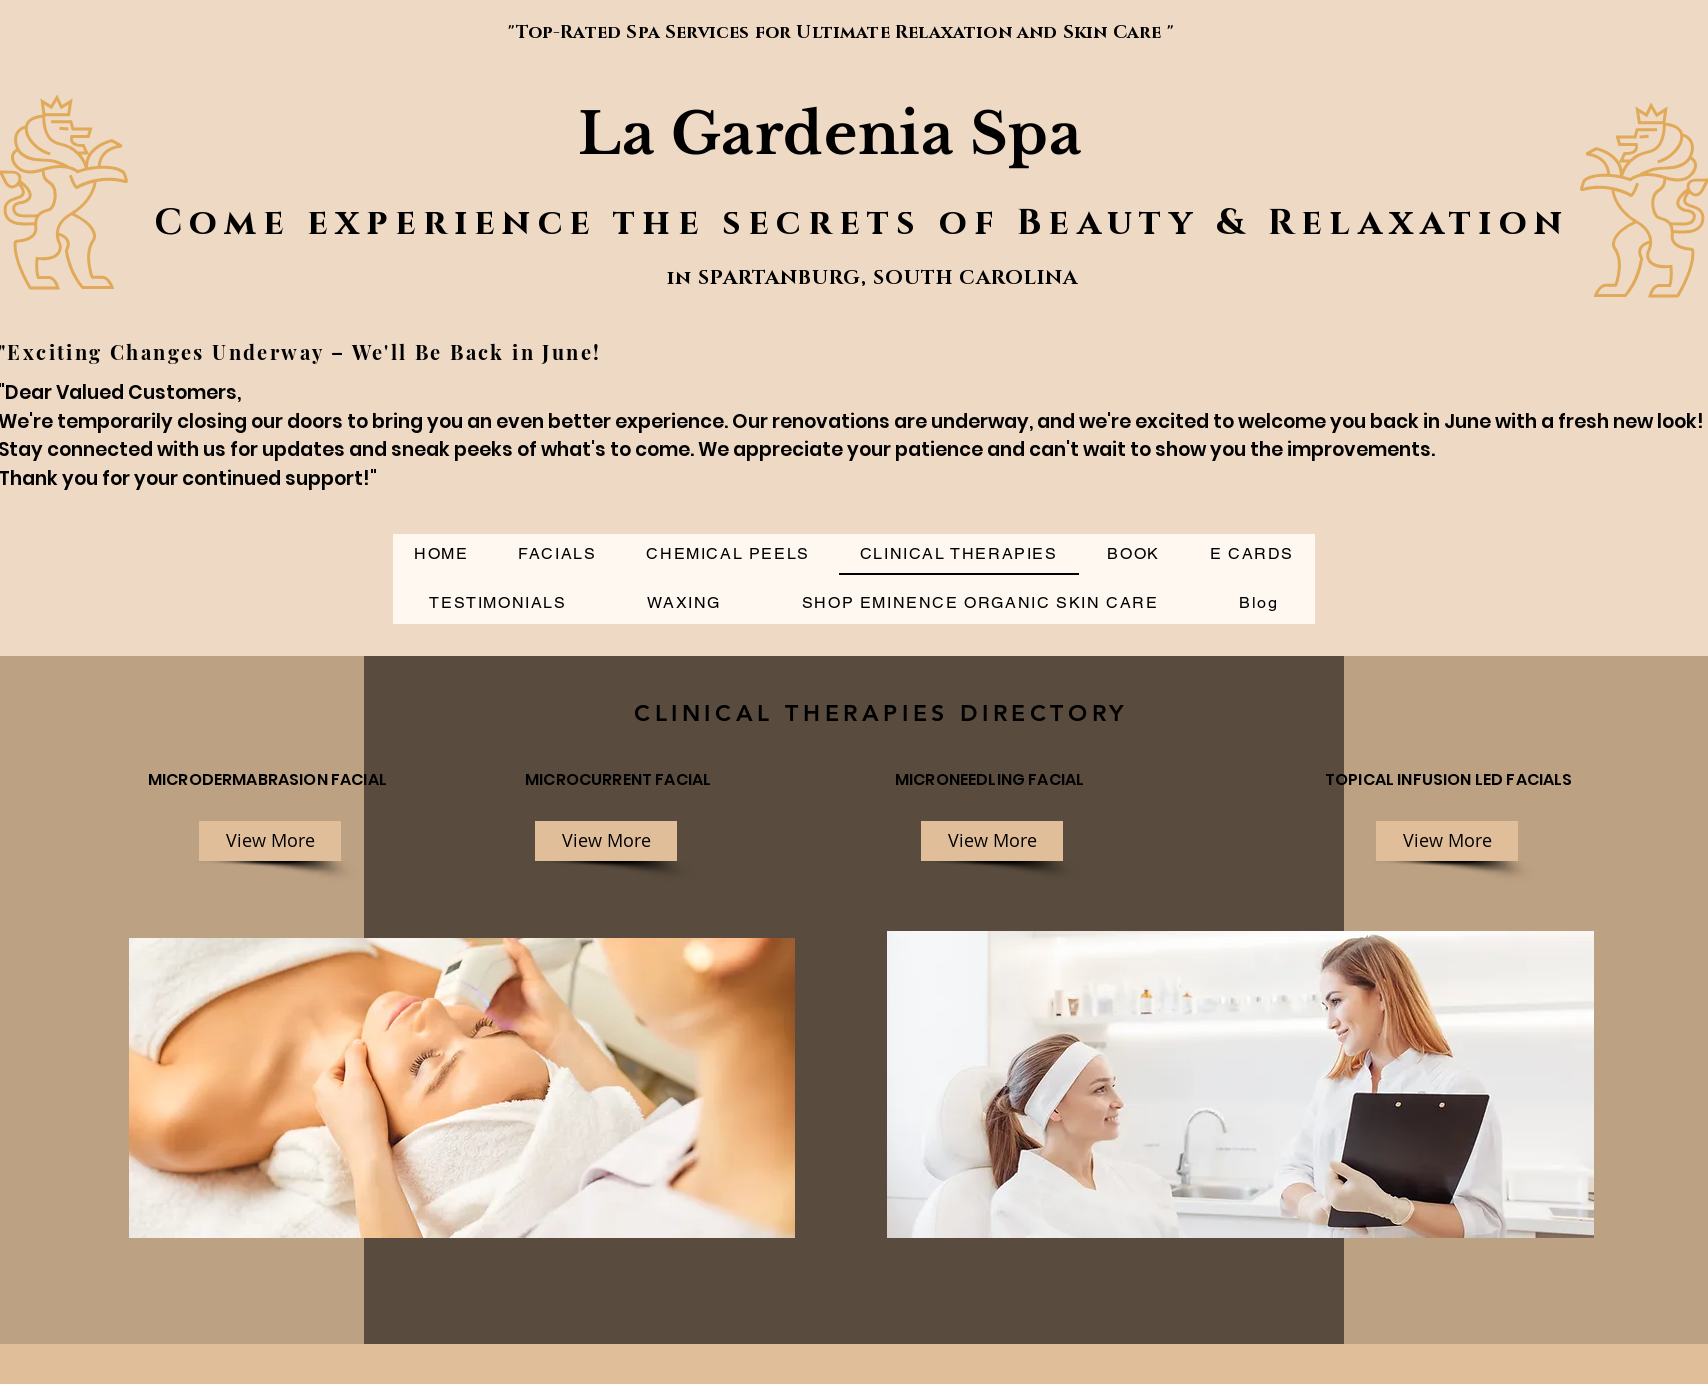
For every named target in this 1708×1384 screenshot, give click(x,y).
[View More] (270, 841)
